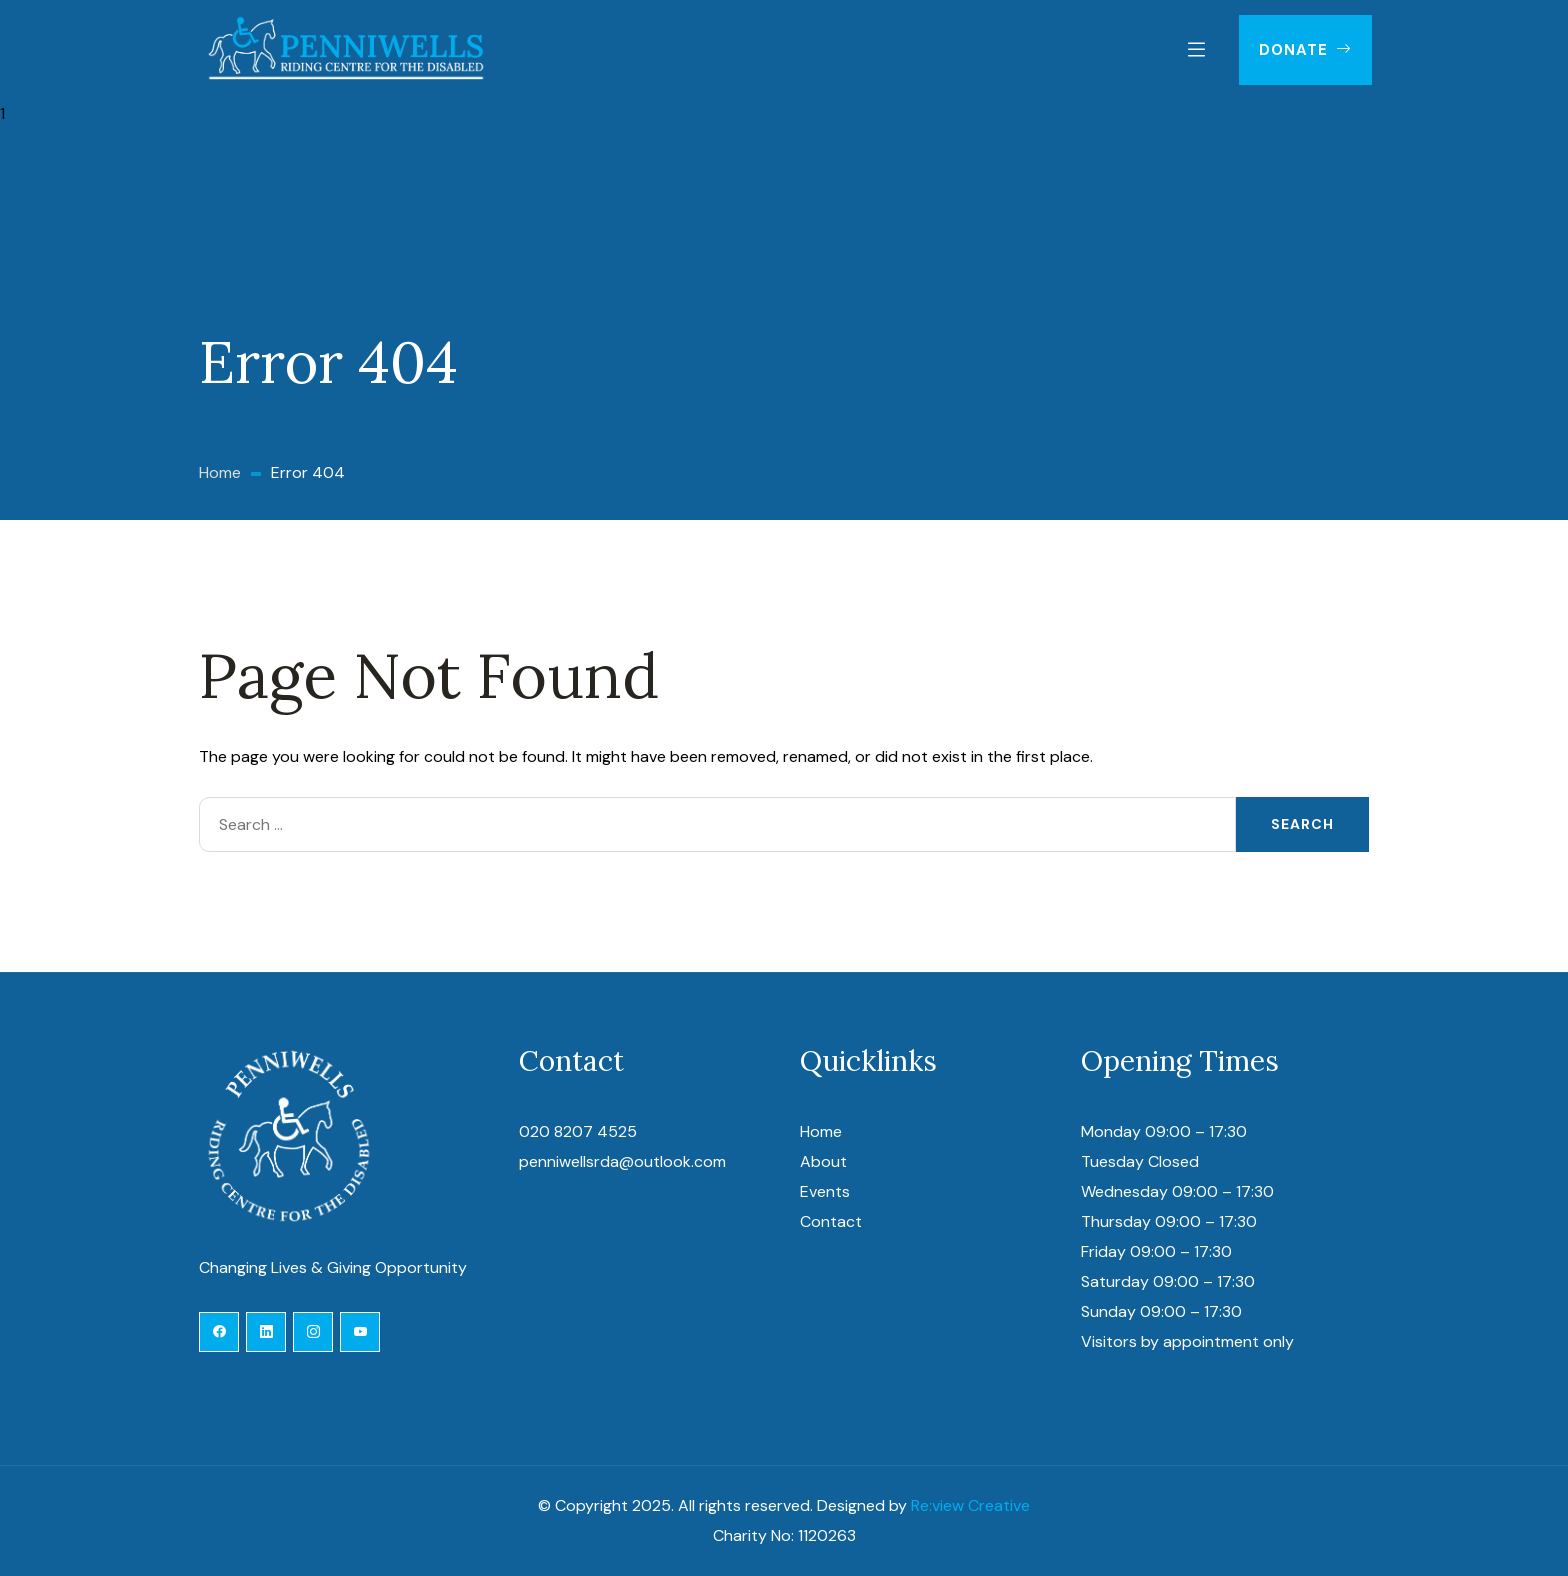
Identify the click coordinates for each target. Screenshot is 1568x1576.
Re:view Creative (970, 1505)
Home (821, 1131)
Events (825, 1191)
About (823, 1161)
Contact (831, 1221)
